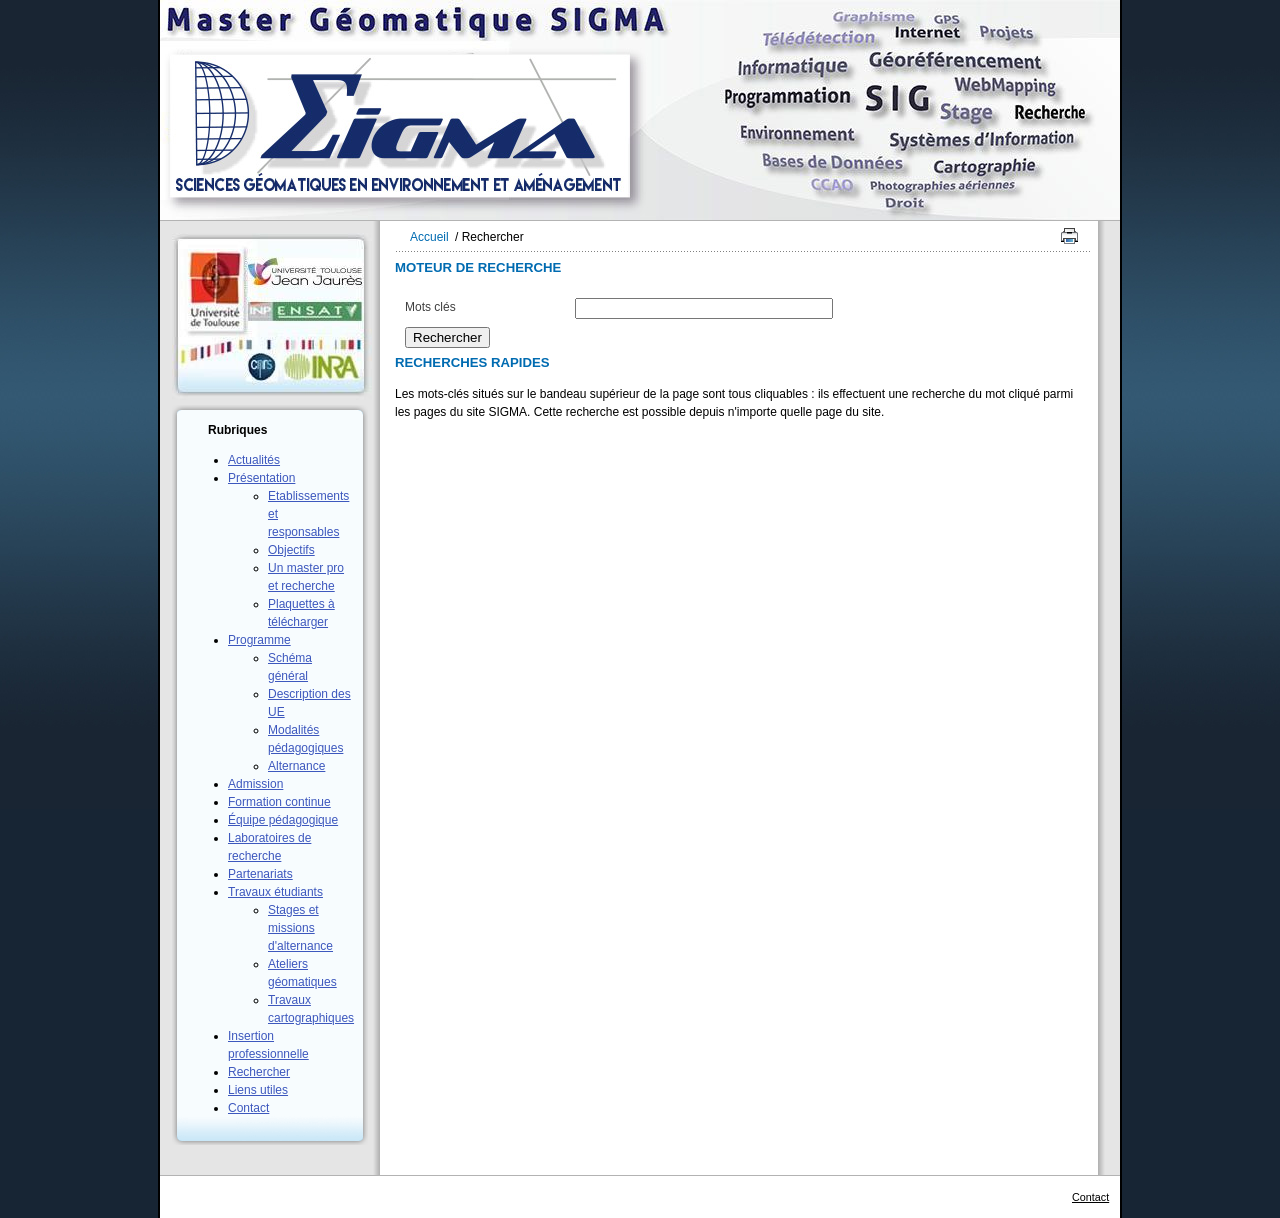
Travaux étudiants (275, 892)
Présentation (261, 478)
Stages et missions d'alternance (300, 928)
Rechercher (259, 1072)
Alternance (296, 766)
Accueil (429, 237)
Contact (248, 1108)
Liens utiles (258, 1090)
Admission (255, 784)
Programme (259, 640)
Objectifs (291, 550)
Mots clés (430, 307)
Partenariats (260, 874)
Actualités (254, 460)
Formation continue (279, 802)
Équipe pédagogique (283, 820)
